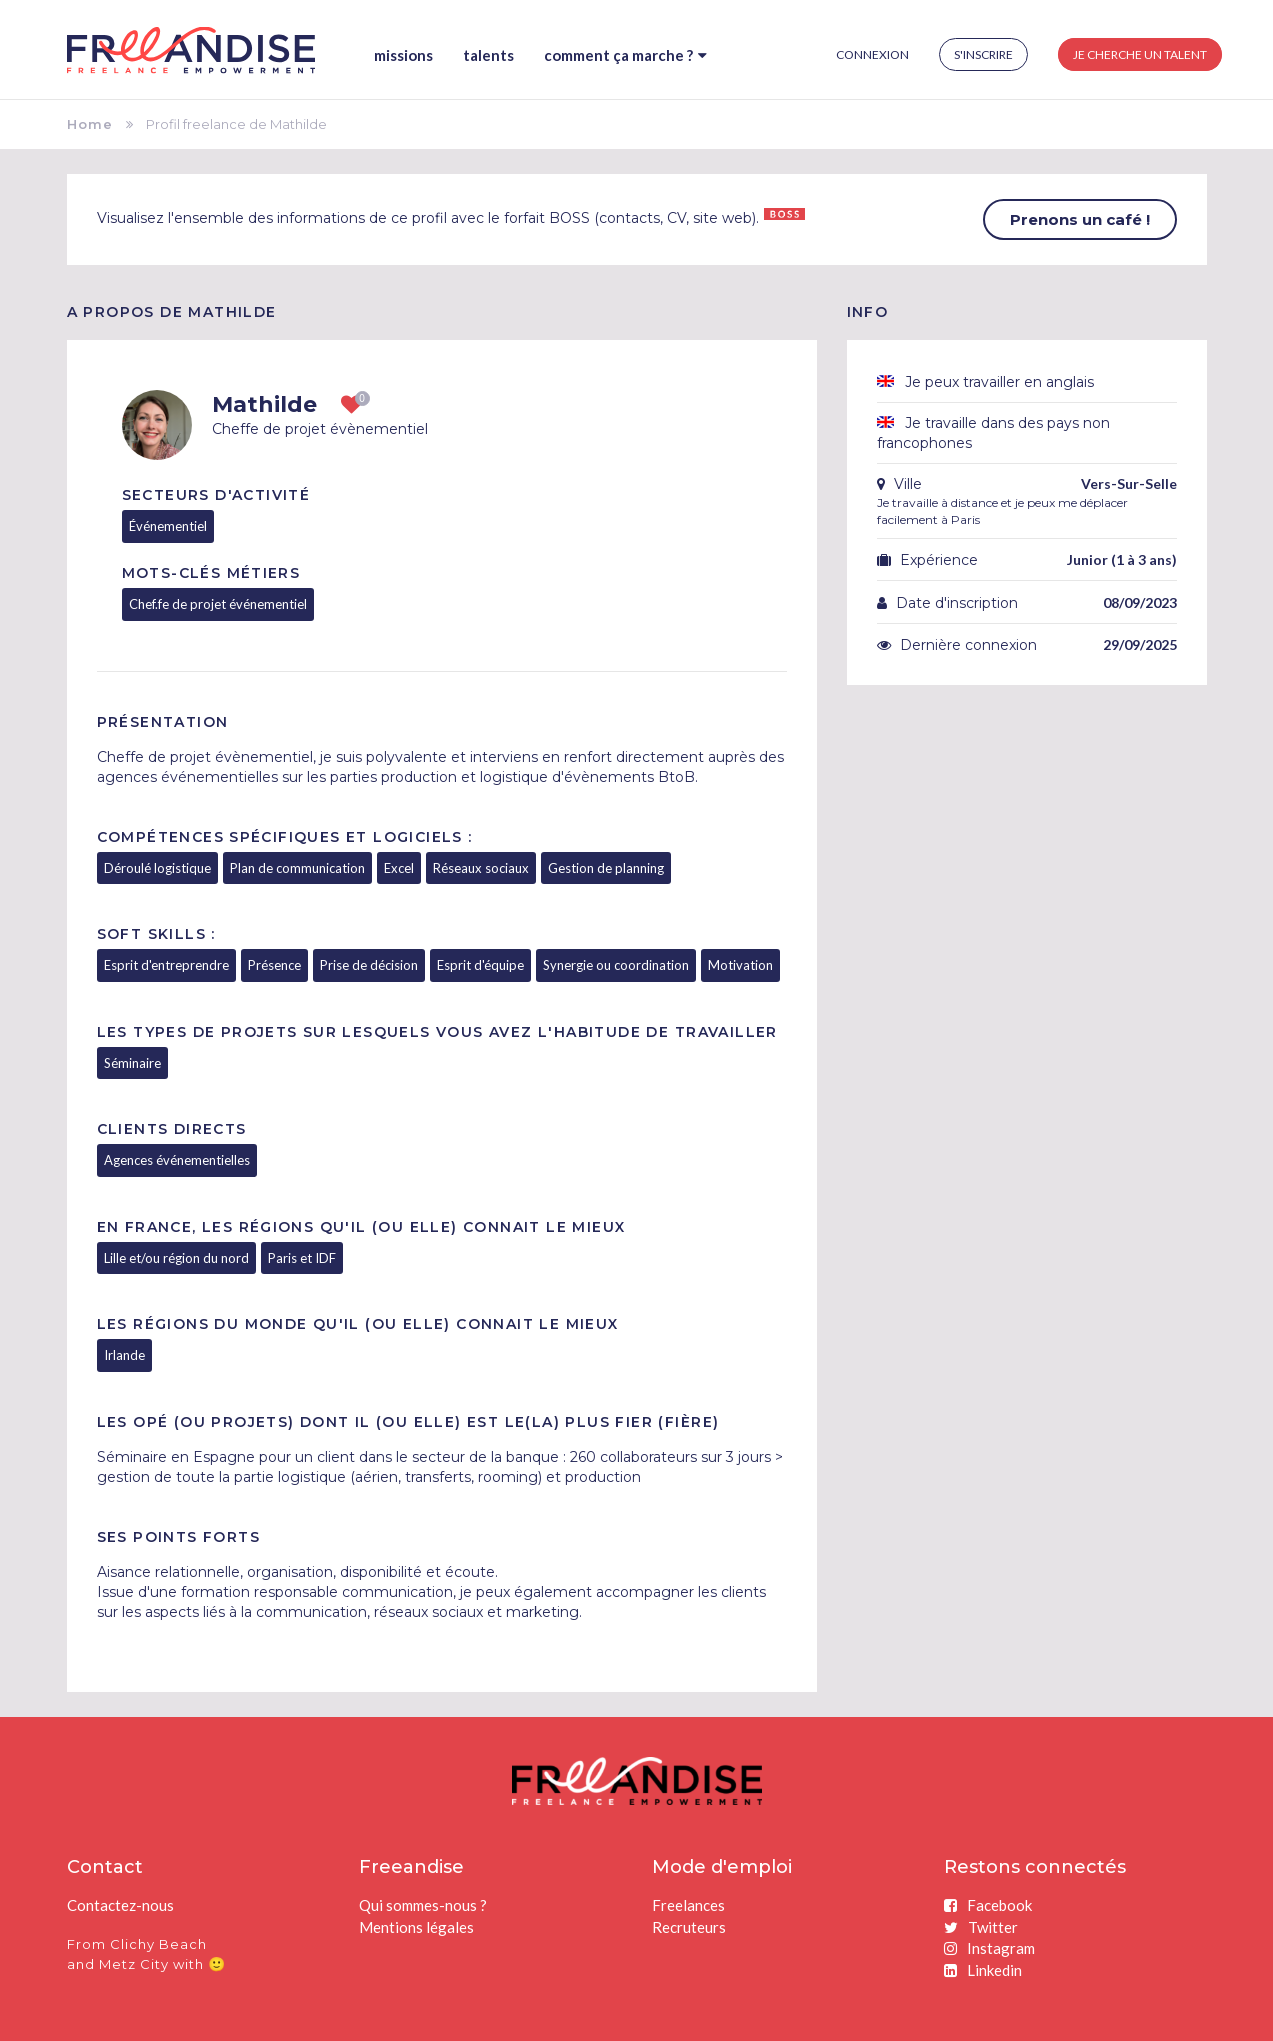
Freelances (688, 1905)
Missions (403, 55)
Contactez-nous (120, 1905)
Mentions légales (416, 1927)
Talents (488, 55)
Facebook (988, 1905)
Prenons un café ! (1080, 219)
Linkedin (983, 1970)
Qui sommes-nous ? (423, 1905)
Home (90, 124)
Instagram (989, 1948)
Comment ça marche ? (625, 55)
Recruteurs (689, 1927)
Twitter (981, 1927)
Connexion (872, 54)
